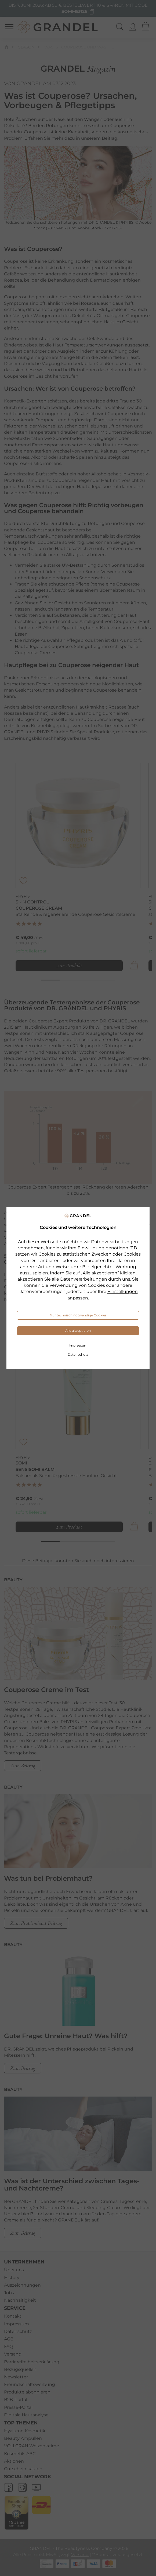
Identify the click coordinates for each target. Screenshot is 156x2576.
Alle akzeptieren (78, 1331)
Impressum (78, 1345)
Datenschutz (78, 1354)
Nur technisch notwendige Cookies (78, 1315)
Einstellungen (122, 1291)
